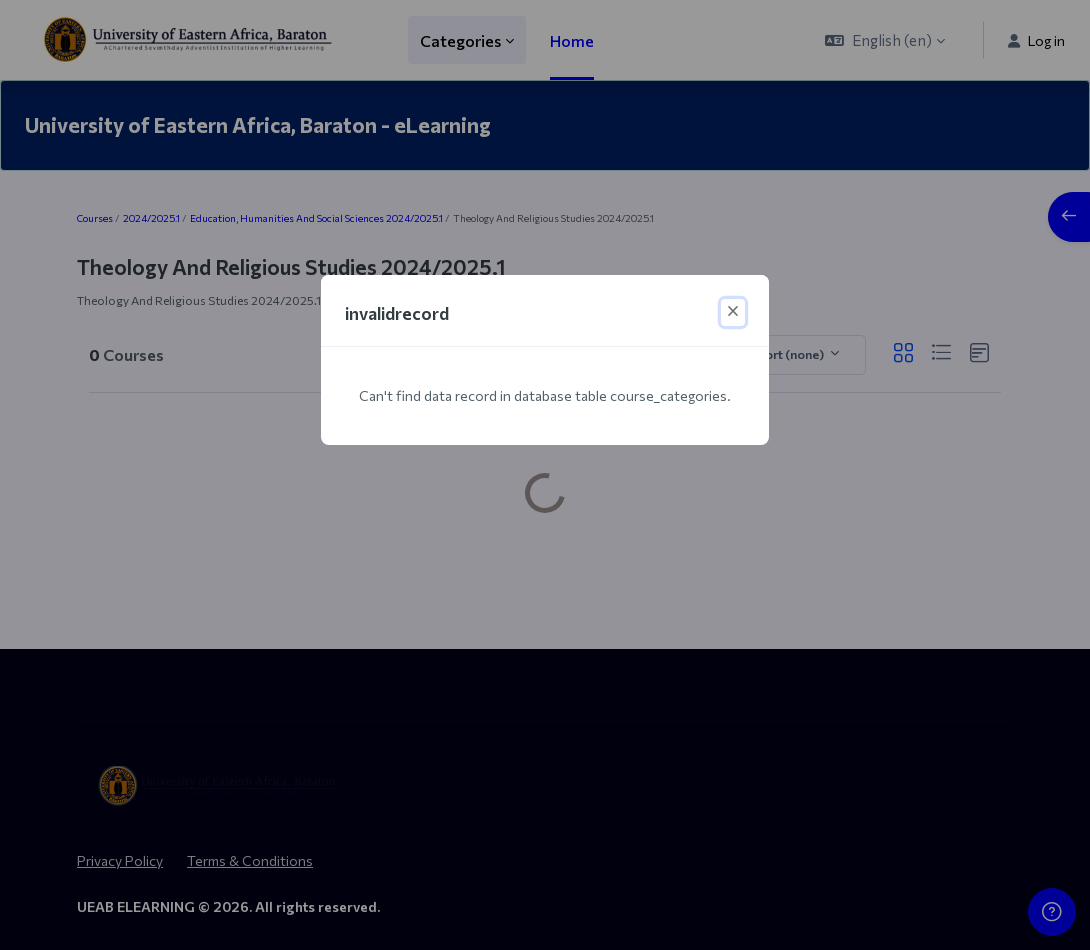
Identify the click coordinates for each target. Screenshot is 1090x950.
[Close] (733, 312)
